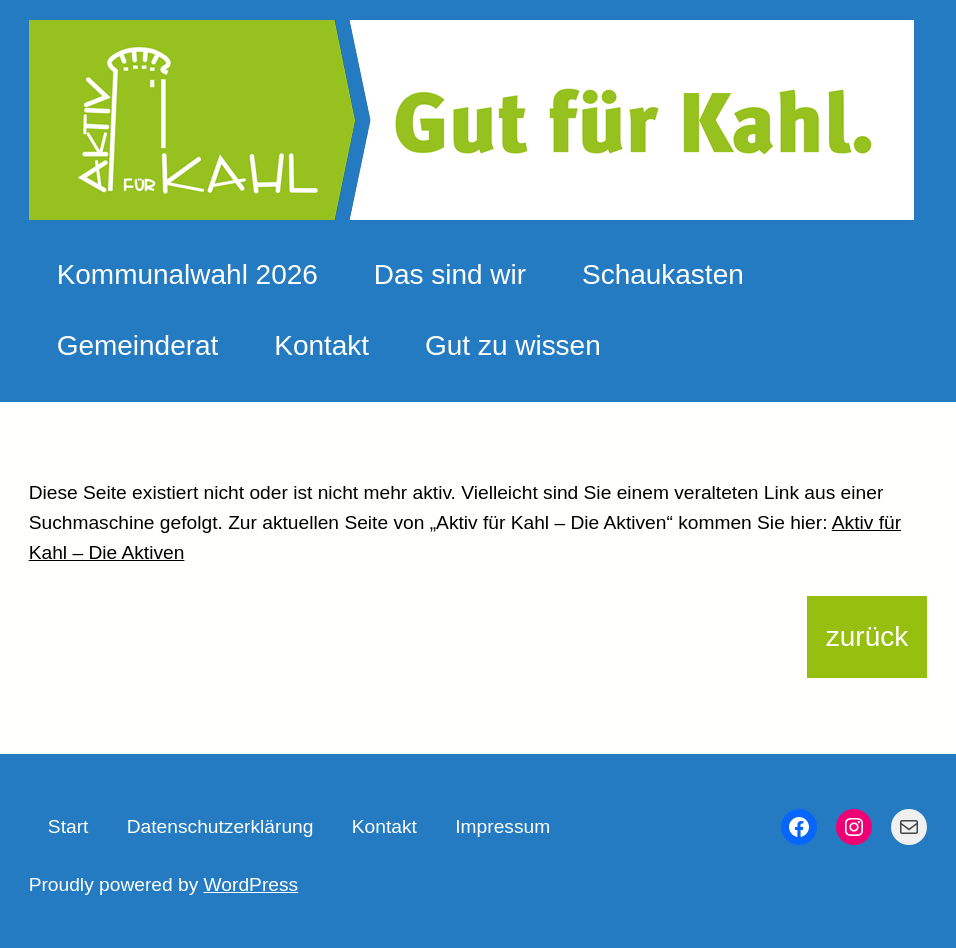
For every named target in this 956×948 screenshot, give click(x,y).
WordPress (251, 884)
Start (68, 826)
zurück (867, 636)
